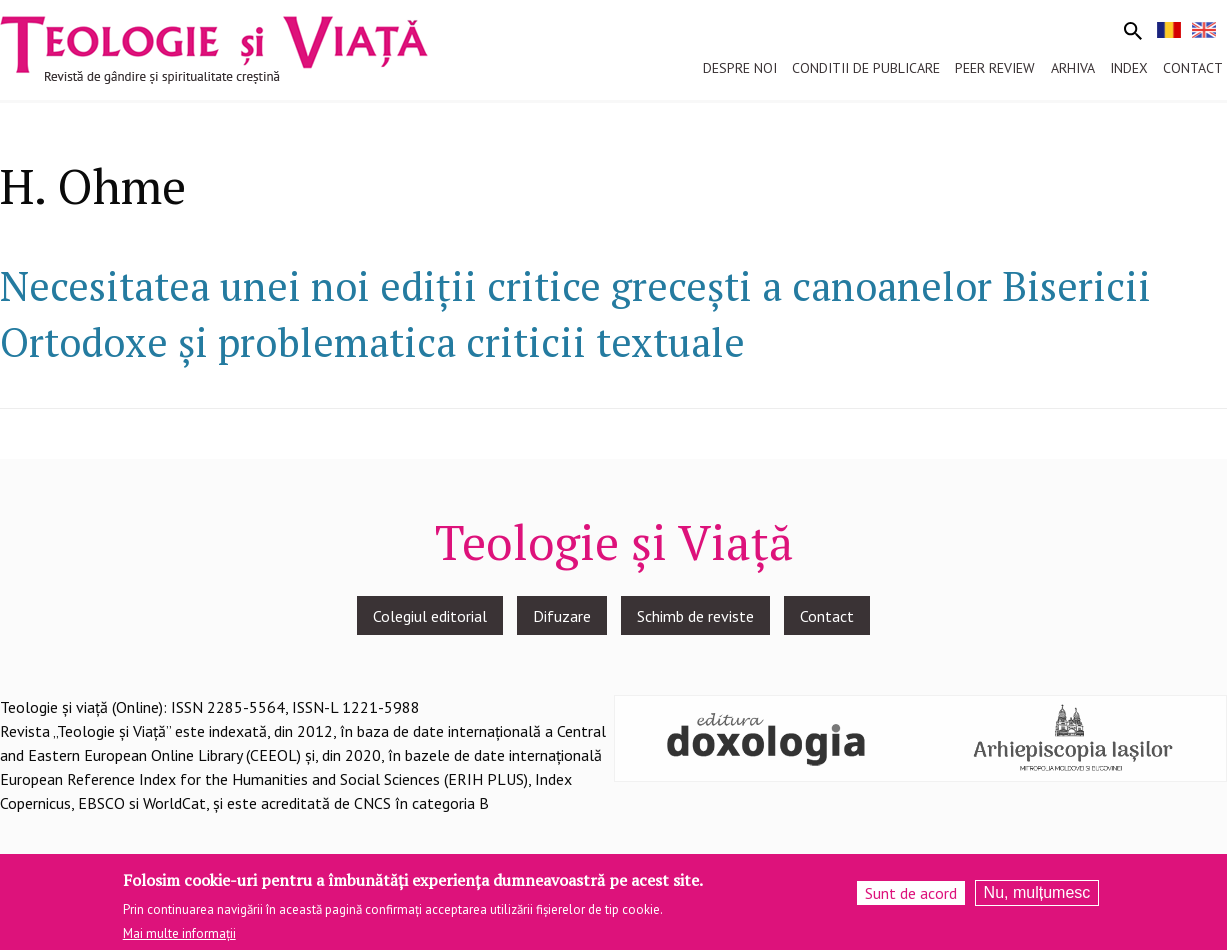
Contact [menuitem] (1193, 68)
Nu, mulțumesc (1037, 897)
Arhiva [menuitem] (1073, 68)
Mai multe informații (179, 938)
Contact (827, 616)
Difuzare (562, 616)
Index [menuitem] (1129, 68)
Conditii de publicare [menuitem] (866, 68)
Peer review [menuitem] (995, 68)
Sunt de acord (911, 898)
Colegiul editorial (430, 616)
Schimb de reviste (695, 616)
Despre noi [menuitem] (740, 68)
